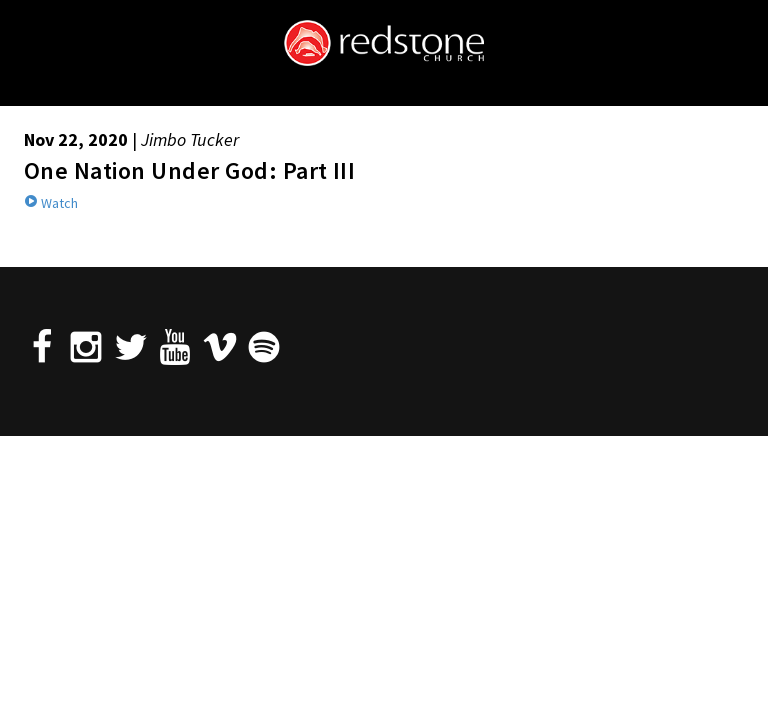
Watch (51, 203)
